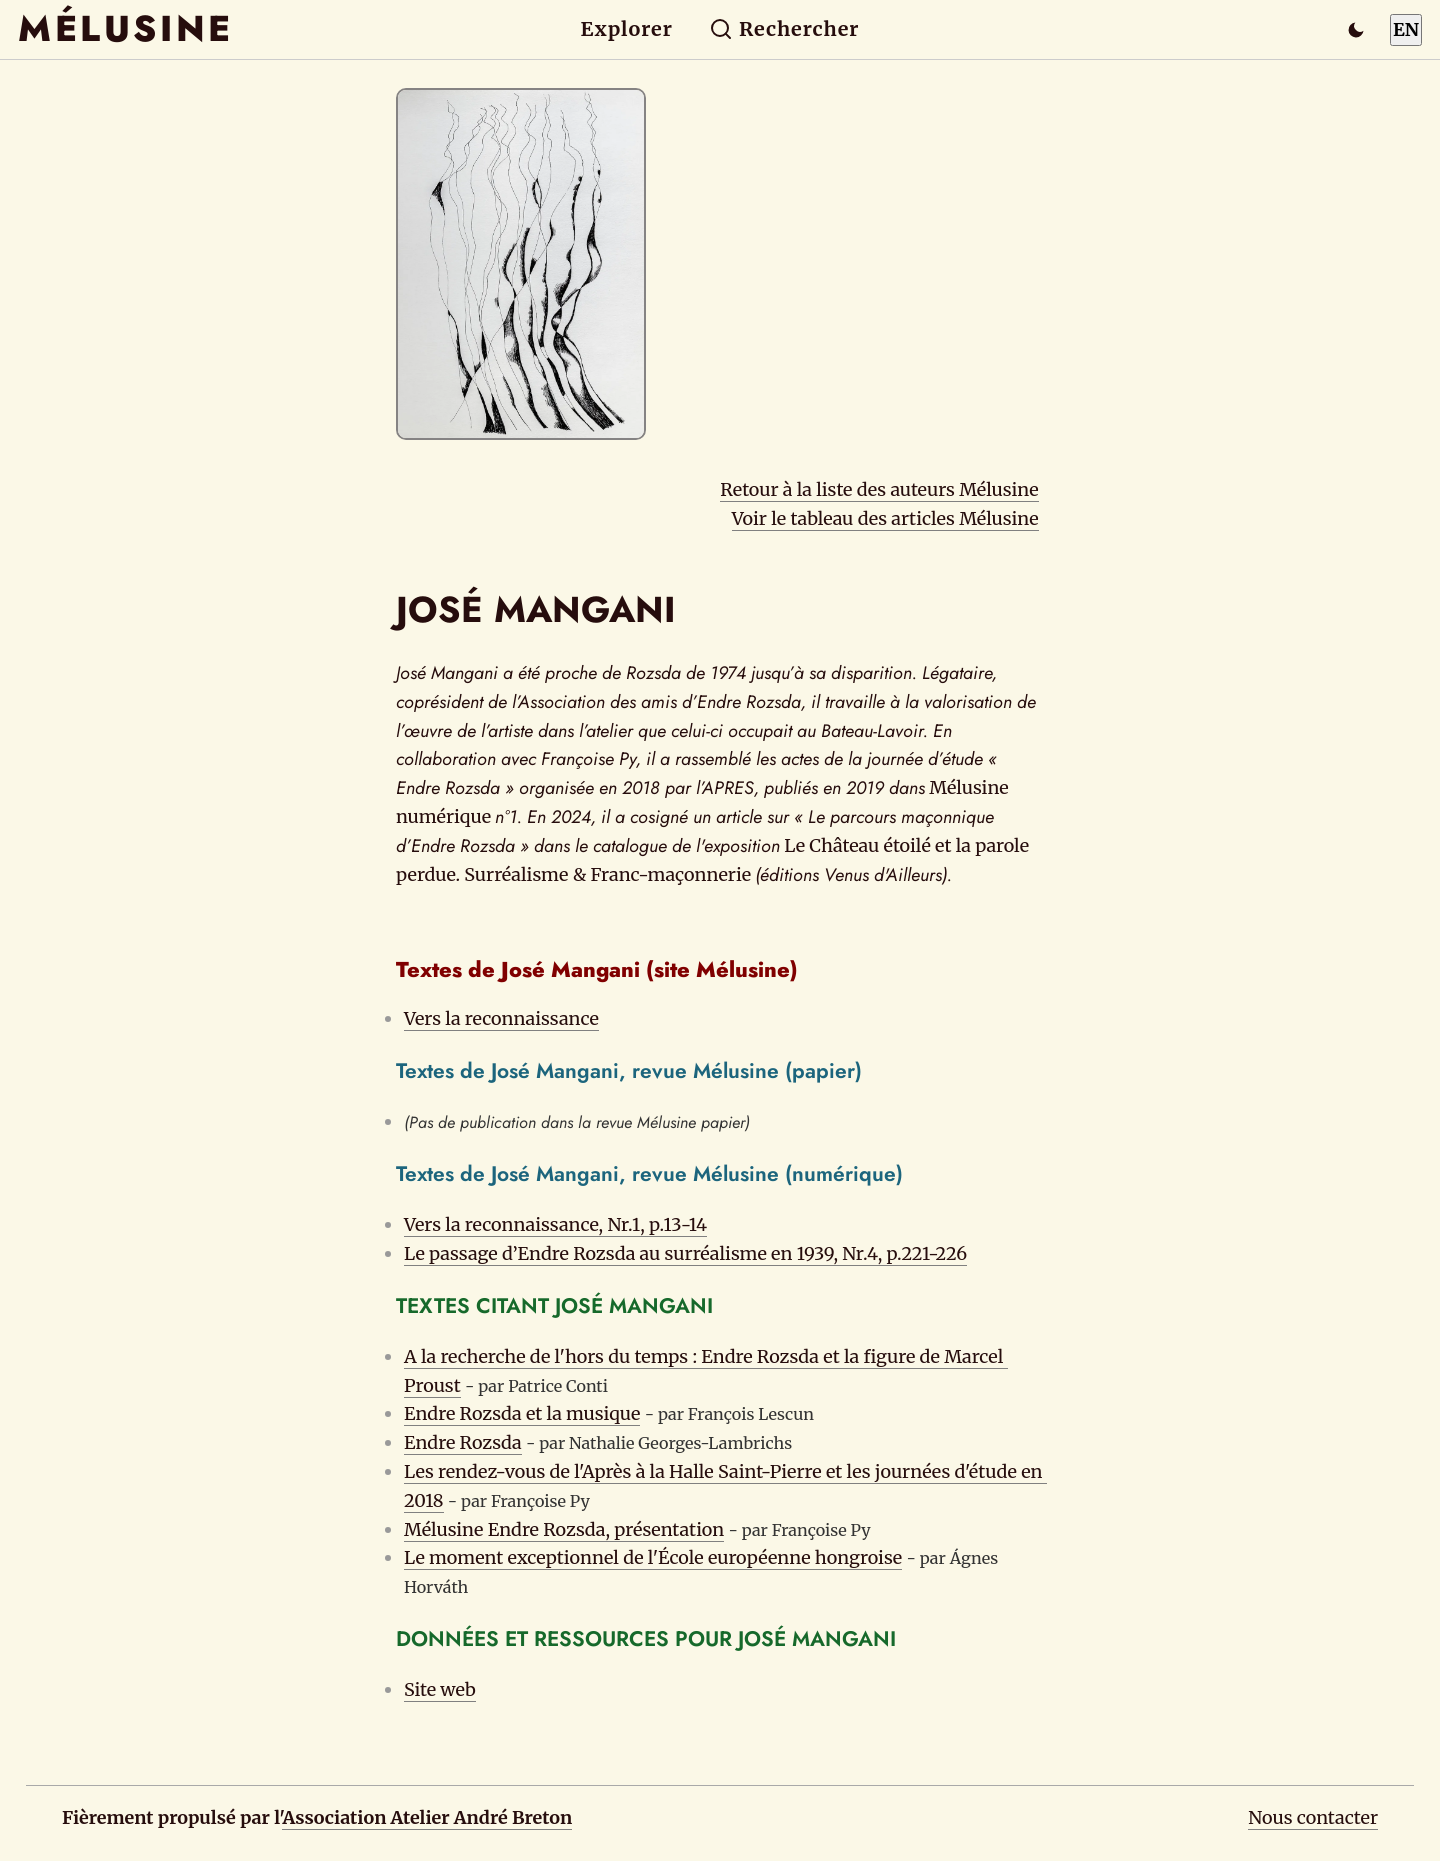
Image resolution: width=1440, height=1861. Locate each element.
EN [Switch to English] (1406, 29)
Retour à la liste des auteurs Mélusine (879, 489)
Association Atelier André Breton (427, 1817)
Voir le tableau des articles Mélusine (885, 518)
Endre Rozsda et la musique (522, 1413)
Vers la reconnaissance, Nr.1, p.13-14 (555, 1224)
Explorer (627, 29)
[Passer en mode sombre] (1356, 30)
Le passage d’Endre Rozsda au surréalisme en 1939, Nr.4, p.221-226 (685, 1253)
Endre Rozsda (463, 1442)
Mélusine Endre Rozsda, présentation (564, 1529)
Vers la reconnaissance (501, 1018)
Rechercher (784, 29)
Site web (440, 1689)
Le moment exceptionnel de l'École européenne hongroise (653, 1557)
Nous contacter (1313, 1817)
